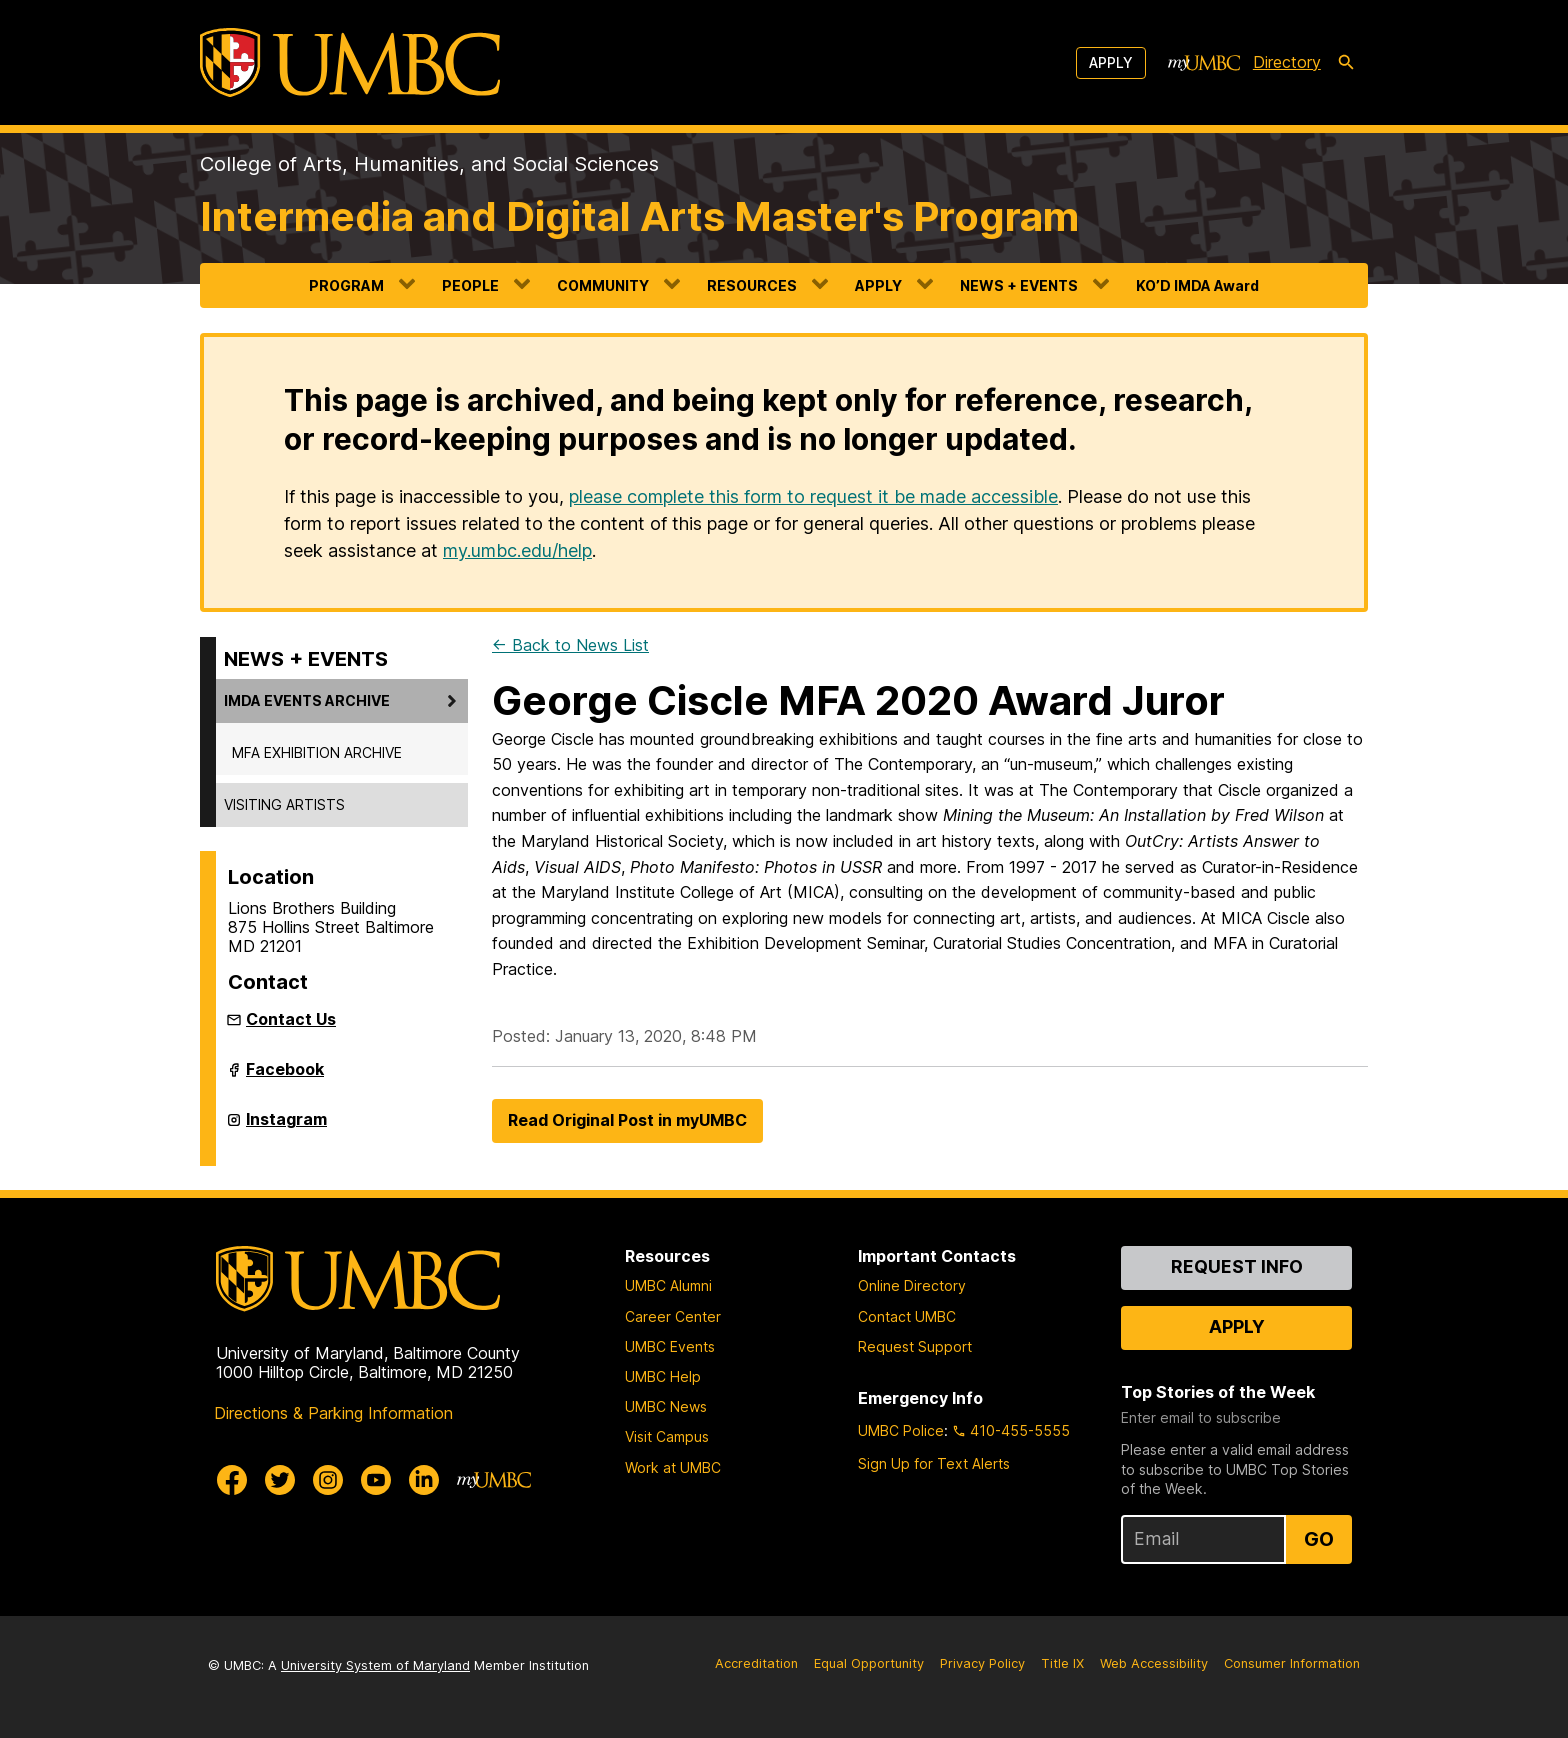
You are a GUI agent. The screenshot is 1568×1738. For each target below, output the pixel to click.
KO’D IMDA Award (1197, 285)
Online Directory (912, 1285)
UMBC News (666, 1406)
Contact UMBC (907, 1316)
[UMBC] (350, 62)
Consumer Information (1292, 1663)
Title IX (1062, 1663)
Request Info (1237, 1266)
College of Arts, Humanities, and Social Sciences (429, 164)
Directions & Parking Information (333, 1413)
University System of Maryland (375, 1665)
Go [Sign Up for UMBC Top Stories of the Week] (1319, 1539)
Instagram (286, 1127)
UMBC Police (901, 1430)
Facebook (285, 1077)
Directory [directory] (1287, 62)
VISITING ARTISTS (284, 804)
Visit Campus (667, 1436)
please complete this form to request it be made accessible (813, 496)
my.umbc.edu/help (517, 550)
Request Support (915, 1346)
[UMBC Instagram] (328, 1480)
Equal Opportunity (869, 1663)
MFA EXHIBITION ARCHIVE (317, 752)
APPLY (878, 285)
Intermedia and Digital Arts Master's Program (639, 216)
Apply (1111, 62)
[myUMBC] (1204, 63)
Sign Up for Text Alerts (934, 1463)
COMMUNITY (603, 285)
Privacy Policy (982, 1663)
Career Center (673, 1316)
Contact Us (291, 1019)
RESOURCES (752, 285)
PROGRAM (346, 285)
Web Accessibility (1154, 1663)
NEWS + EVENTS (1019, 285)
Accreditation (756, 1663)
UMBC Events (670, 1346)
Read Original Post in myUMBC (627, 1120)
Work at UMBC (673, 1467)
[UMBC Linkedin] (424, 1480)
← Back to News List (570, 645)
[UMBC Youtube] (376, 1480)
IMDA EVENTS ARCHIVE (307, 700)
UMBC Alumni (668, 1285)
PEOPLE (470, 285)
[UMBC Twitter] (280, 1480)
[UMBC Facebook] (232, 1480)
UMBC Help (663, 1376)
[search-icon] (1346, 63)
